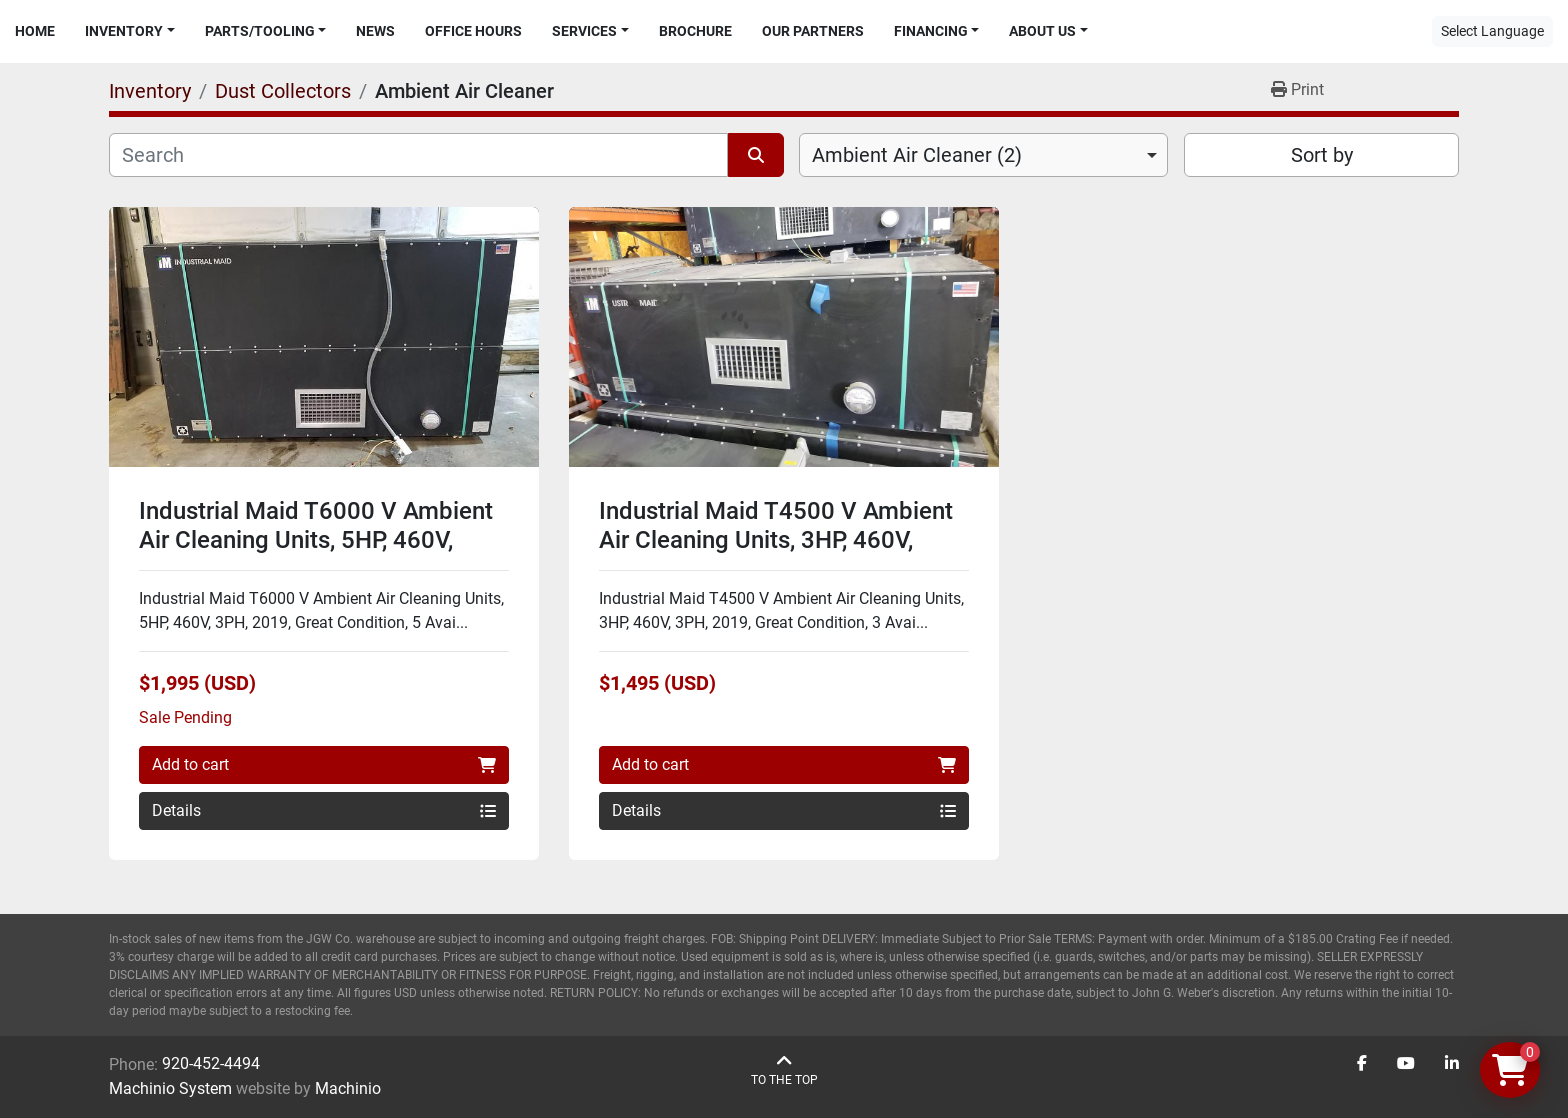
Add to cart (324, 764)
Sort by (1322, 155)
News (375, 31)
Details (324, 810)
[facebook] (1362, 1064)
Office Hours (473, 31)
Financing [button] (931, 31)
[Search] (418, 155)
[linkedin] (1452, 1064)
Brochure (695, 31)
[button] (130, 31)
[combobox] (983, 155)
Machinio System (170, 1088)
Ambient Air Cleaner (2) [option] (917, 155)
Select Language (1492, 31)
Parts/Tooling (260, 31)
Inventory (124, 31)
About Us (1042, 31)
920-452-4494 (211, 1063)
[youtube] (1406, 1064)
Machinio (348, 1088)
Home (35, 31)
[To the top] (784, 1070)
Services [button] (584, 31)
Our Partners (813, 31)
